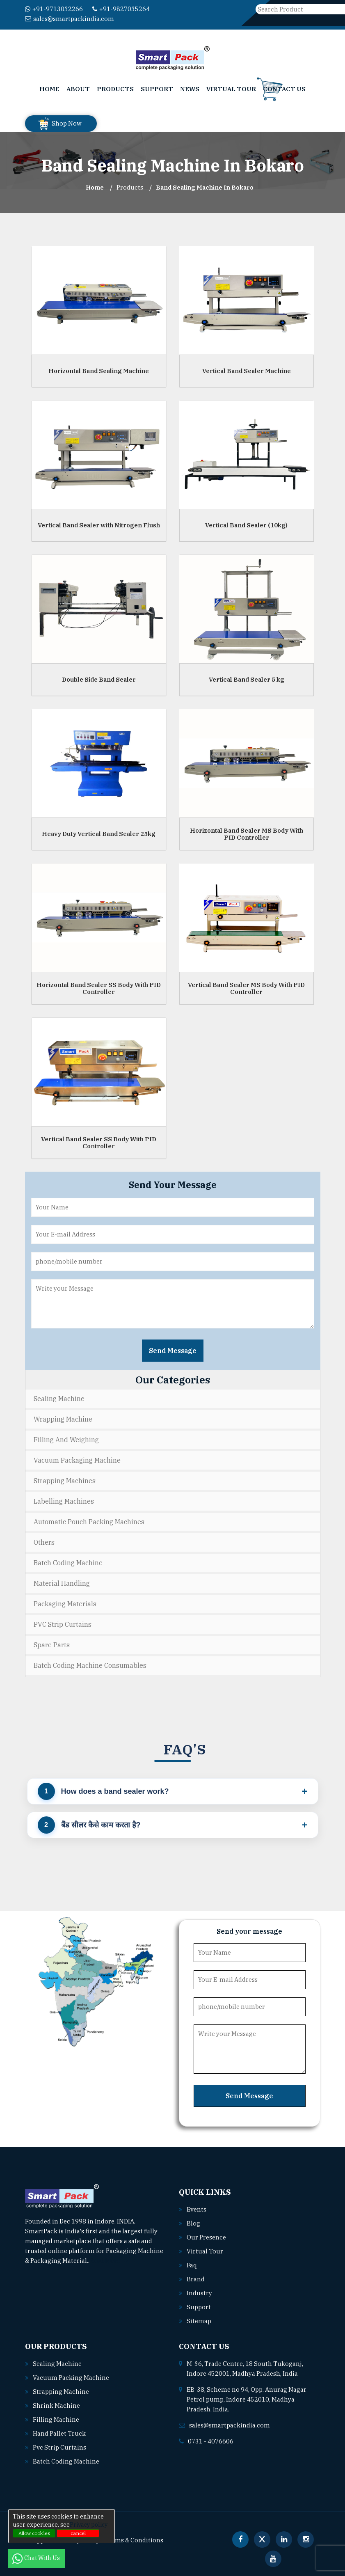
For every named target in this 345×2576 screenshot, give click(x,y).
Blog (193, 2223)
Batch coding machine (66, 2461)
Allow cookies (34, 2533)
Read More (108, 2261)
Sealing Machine (59, 1398)
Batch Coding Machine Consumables (90, 1665)
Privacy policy (88, 2524)
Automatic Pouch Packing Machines (89, 1522)
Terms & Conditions (134, 2540)
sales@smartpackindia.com (69, 19)
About (78, 89)
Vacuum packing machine (71, 2377)
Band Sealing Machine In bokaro (205, 187)
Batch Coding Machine (68, 1563)
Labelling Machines (64, 1501)
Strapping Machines (65, 1481)
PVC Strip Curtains (62, 1624)
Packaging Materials (65, 1604)
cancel (78, 2533)
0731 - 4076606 (210, 2441)
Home (49, 89)
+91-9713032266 (54, 9)
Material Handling (62, 1583)
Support (157, 89)
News (189, 89)
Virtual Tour (231, 89)
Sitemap (199, 2321)
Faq (192, 2265)
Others (44, 1542)
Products (115, 89)
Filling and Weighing (66, 1440)
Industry (199, 2293)
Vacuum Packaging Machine (77, 1460)
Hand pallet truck (59, 2433)
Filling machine (56, 2419)
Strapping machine (61, 2391)
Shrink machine (56, 2405)
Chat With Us (36, 2558)
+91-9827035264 (121, 9)
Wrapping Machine (63, 1419)
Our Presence (206, 2237)
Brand (196, 2279)
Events (196, 2209)
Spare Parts (52, 1645)
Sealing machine (57, 2364)
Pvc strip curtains (59, 2447)
